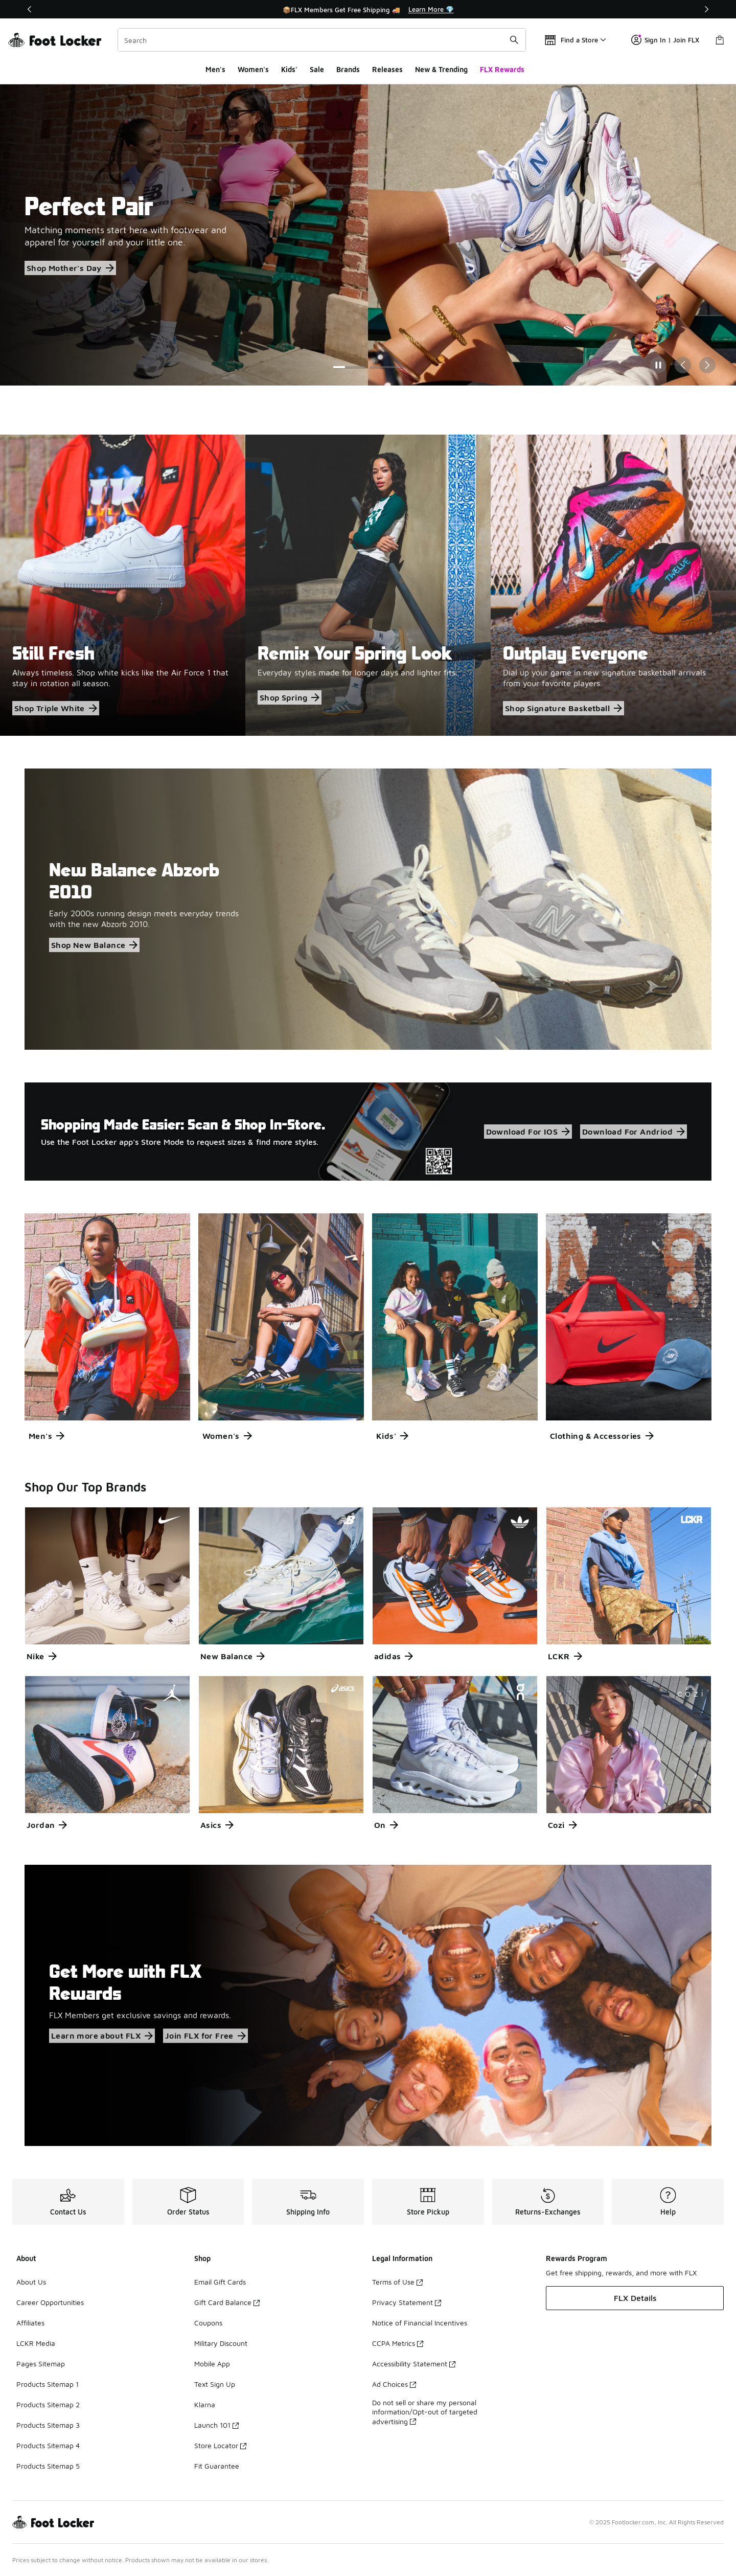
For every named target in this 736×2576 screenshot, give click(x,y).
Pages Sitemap (40, 2363)
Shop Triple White (55, 708)
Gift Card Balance (227, 2302)
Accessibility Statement (413, 2363)
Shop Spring (289, 697)
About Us (31, 2281)
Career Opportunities (50, 2302)
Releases (387, 69)
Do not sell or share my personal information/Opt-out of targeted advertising (424, 2411)
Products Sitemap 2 (48, 2404)
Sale (317, 69)
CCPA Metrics (397, 2343)
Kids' (289, 69)
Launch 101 (216, 2425)
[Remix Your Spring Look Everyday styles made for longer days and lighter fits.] (368, 585)
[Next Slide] (707, 365)
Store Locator (220, 2445)
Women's (253, 69)
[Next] (706, 9)
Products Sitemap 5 (48, 2465)
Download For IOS (528, 1131)
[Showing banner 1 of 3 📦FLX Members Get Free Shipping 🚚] (368, 9)
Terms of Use (397, 2281)
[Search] (321, 40)
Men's (215, 69)
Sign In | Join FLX (665, 40)
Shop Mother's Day (70, 268)
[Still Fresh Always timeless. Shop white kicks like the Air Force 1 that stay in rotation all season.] (122, 585)
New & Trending (441, 69)
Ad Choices (394, 2384)
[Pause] (658, 365)
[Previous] (30, 9)
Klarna (204, 2404)
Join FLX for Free (205, 2036)
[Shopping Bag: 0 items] (719, 40)
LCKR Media (35, 2343)
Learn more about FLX (102, 2036)
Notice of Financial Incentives (419, 2322)
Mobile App (212, 2363)
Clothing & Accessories (602, 1435)
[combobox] (321, 40)
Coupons (208, 2322)
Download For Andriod (633, 1131)
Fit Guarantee (216, 2465)
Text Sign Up (214, 2384)
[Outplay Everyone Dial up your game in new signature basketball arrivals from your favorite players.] (613, 585)
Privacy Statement (406, 2302)
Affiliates (30, 2322)
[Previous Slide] (683, 365)
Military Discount (220, 2343)
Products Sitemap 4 (48, 2445)
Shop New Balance (94, 945)
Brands (348, 69)
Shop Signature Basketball (563, 708)
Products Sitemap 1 (47, 2384)
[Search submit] (514, 40)
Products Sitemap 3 (48, 2425)
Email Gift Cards (220, 2281)
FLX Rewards (502, 69)
